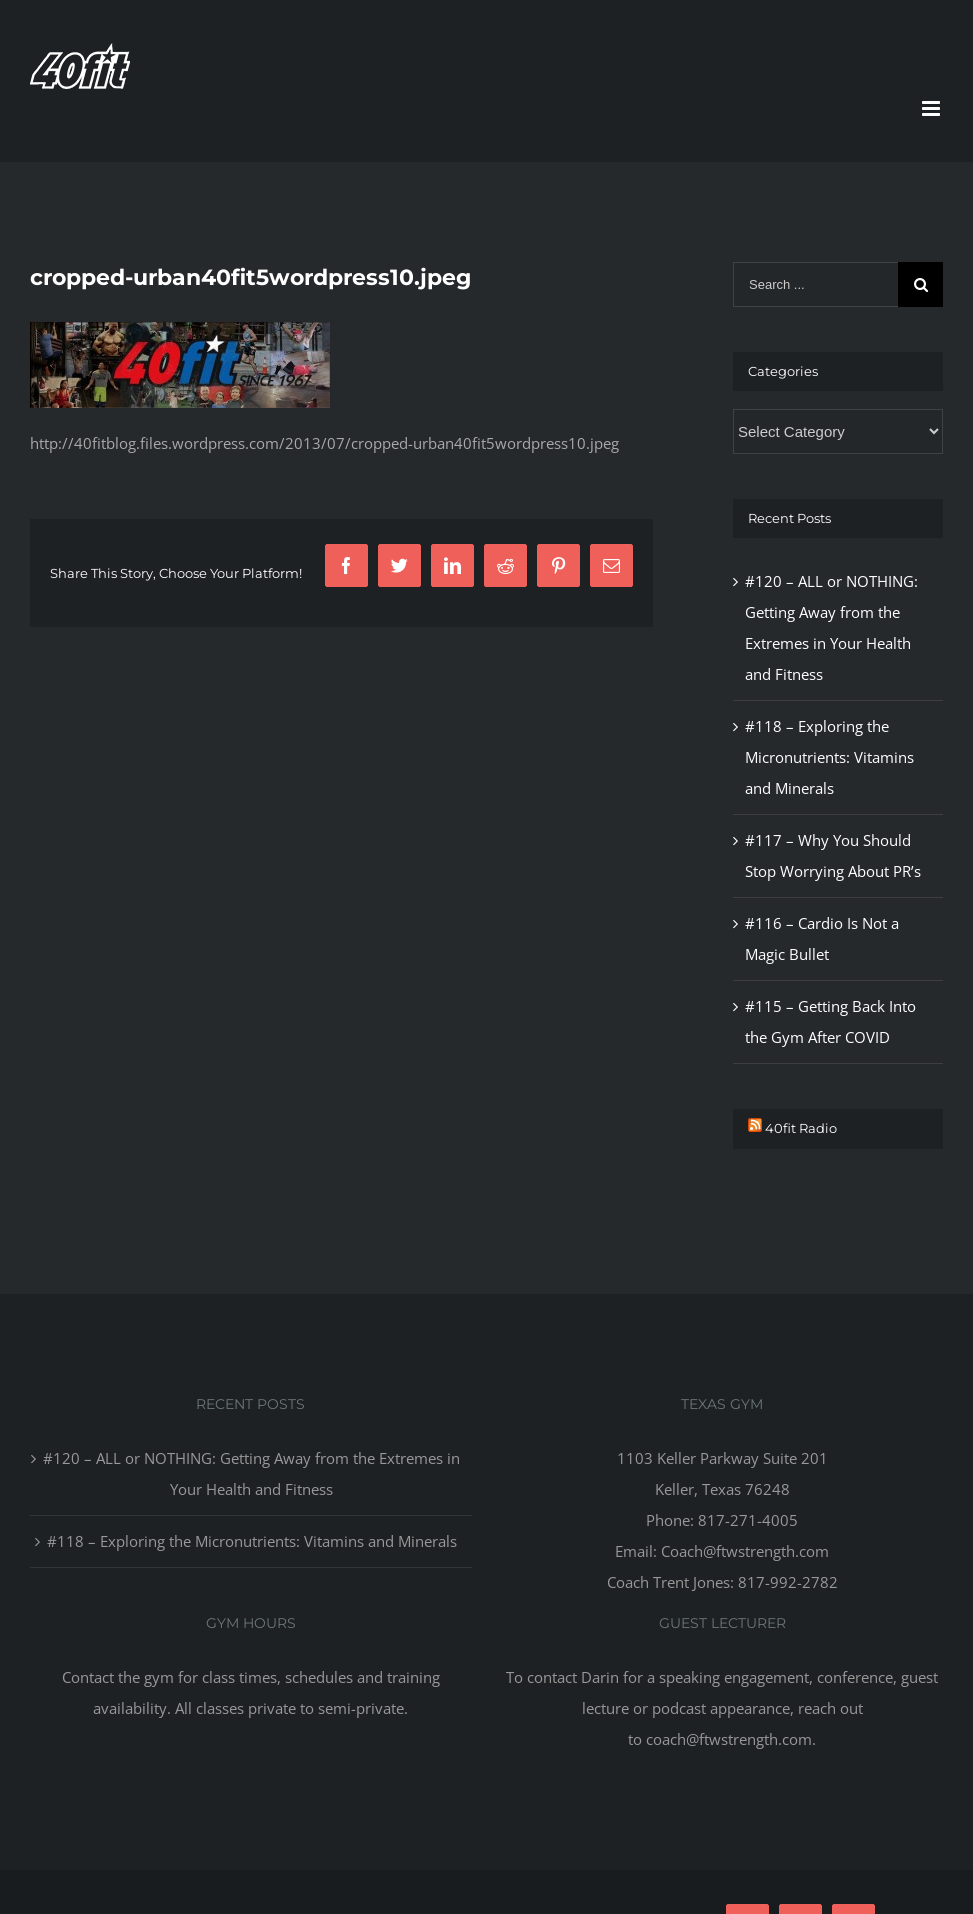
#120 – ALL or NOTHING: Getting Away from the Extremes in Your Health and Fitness (251, 1473)
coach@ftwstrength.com (729, 1739)
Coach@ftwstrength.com (745, 1551)
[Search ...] (815, 284)
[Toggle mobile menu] (932, 108)
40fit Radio (801, 1128)
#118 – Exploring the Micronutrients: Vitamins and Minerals (829, 757)
